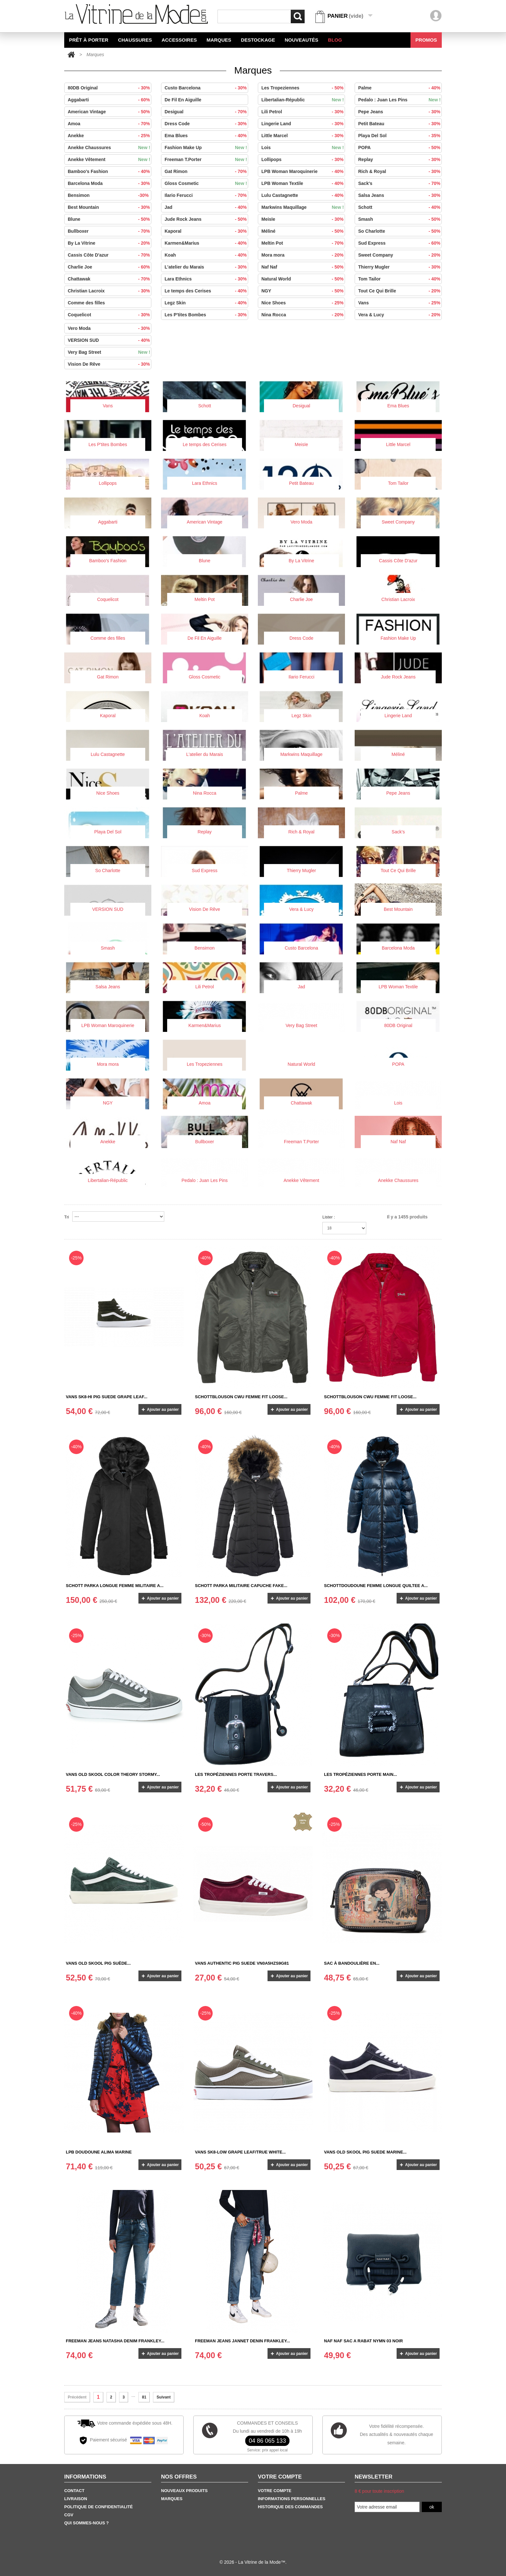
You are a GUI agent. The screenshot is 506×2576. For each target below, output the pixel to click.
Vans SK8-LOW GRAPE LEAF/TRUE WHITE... (240, 2152)
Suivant (163, 2397)
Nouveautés (301, 40)
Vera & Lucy (403, 315)
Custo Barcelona (209, 88)
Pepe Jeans (403, 112)
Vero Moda (112, 328)
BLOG (335, 40)
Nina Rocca (306, 315)
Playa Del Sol (403, 135)
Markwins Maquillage (306, 207)
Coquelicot (112, 315)
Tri (66, 1217)
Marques (219, 40)
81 (144, 2397)
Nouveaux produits (184, 2490)
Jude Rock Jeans (209, 219)
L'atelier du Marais (209, 267)
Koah (209, 255)
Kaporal (209, 231)
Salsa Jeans (403, 195)
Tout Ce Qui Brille (403, 291)
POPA (403, 147)
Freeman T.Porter (209, 159)
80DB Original (112, 88)
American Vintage (112, 112)
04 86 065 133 (267, 2441)
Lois (306, 147)
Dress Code (209, 123)
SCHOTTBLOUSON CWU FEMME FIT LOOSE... (241, 1396)
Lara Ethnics (209, 279)
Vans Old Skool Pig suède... (98, 1963)
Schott (403, 207)
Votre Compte (274, 2490)
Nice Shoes (306, 303)
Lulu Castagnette (306, 195)
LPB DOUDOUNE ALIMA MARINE (99, 2152)
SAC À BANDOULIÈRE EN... (352, 1963)
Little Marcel (306, 135)
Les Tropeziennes (306, 88)
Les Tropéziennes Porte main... (360, 1774)
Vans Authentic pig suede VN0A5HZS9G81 (242, 1963)
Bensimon (112, 195)
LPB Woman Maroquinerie (306, 171)
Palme (403, 88)
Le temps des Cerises (209, 291)
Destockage (258, 40)
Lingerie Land (306, 123)
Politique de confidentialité (98, 2506)
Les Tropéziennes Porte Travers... (236, 1774)
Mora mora (306, 255)
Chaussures (135, 40)
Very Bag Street (112, 352)
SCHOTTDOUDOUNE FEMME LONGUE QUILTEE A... (376, 1585)
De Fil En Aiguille (183, 99)
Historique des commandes (290, 2506)
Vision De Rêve (112, 364)
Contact (74, 2490)
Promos (426, 40)
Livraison (75, 2498)
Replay (403, 159)
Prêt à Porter (88, 40)
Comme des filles (86, 302)
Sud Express (403, 243)
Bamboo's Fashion (112, 171)
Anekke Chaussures (112, 147)
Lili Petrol (306, 112)
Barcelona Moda (112, 183)
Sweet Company (403, 255)
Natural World (306, 279)
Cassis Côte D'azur (112, 255)
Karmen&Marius (209, 243)
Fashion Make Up (209, 147)
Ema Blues (209, 135)
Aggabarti (112, 100)
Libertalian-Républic (306, 100)
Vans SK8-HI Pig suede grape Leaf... (106, 1396)
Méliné (306, 231)
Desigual (209, 112)
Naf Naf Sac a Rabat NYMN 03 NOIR (363, 2340)
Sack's (403, 183)
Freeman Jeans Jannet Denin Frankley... (242, 2340)
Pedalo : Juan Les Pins (403, 100)
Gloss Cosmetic (209, 183)
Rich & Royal (403, 171)
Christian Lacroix (112, 291)
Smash (403, 219)
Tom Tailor (403, 279)
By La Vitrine (112, 243)
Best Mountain (112, 207)
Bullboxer (112, 231)
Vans (403, 303)
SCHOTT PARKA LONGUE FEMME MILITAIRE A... (115, 1585)
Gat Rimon (209, 171)
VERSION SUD (112, 340)
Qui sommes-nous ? (86, 2522)
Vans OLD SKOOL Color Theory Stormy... (113, 1774)
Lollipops (306, 159)
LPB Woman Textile (306, 183)
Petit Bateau (403, 123)
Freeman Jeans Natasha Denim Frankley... (115, 2340)
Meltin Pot (306, 243)
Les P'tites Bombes (209, 315)
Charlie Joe (112, 267)
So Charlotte (403, 231)
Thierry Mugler (403, 267)
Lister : (328, 1217)
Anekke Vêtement (112, 159)
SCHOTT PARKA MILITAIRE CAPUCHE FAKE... (241, 1585)
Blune (112, 219)
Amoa (112, 123)
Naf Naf (306, 267)
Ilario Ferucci (209, 195)
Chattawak (112, 279)
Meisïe (306, 219)
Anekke (112, 135)
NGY (306, 291)
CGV (68, 2514)
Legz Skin (209, 303)
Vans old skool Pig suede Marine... (365, 2152)
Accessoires (179, 40)
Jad (209, 207)
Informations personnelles (291, 2498)
